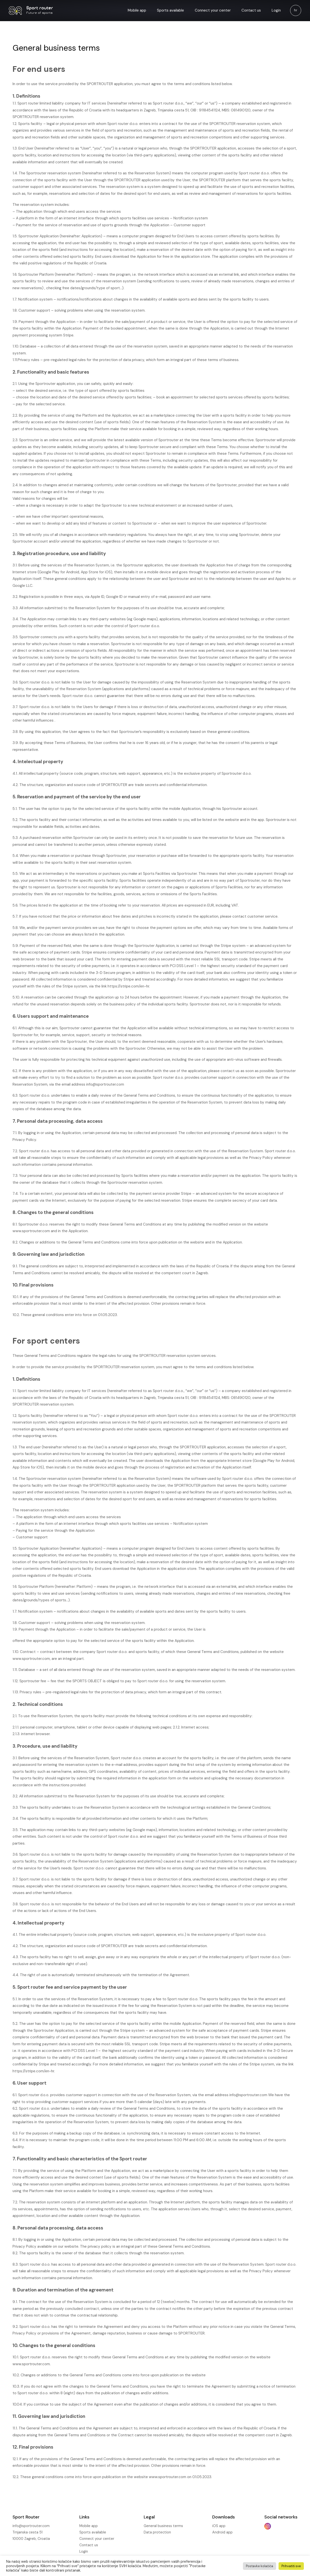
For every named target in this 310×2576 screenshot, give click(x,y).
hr (295, 10)
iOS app (218, 2526)
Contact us (251, 10)
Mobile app (137, 10)
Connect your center (213, 10)
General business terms (163, 2526)
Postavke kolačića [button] (259, 2566)
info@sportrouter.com (31, 2526)
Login (276, 10)
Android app (222, 2532)
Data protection (157, 2532)
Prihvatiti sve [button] (291, 2566)
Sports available (170, 10)
